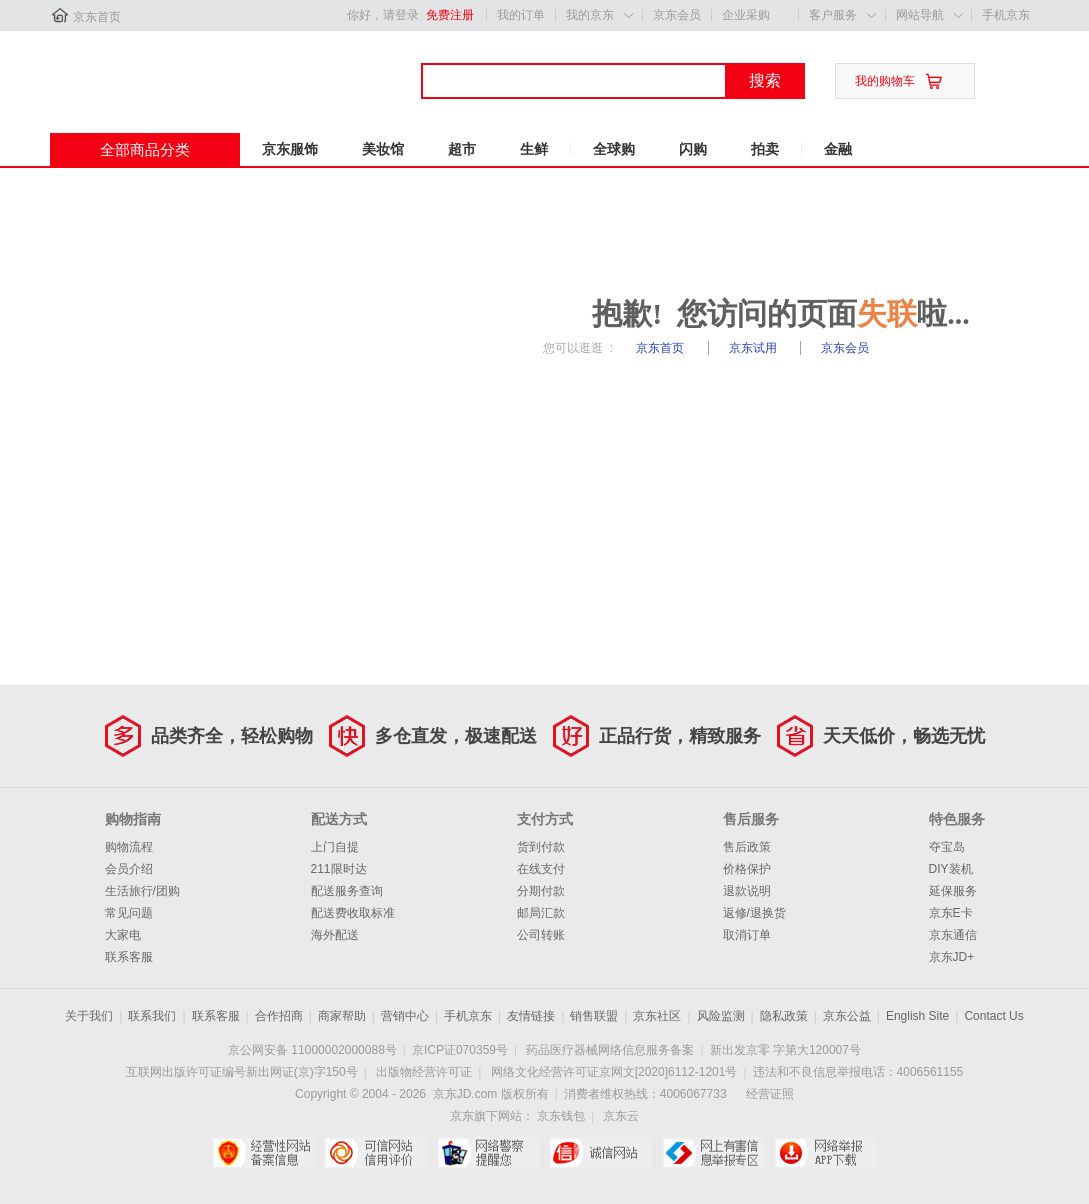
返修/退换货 (754, 913)
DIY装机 (951, 869)
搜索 (765, 81)
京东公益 (847, 1016)
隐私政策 (784, 1016)
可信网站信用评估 (375, 1153)
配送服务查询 (347, 891)
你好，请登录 (383, 15)
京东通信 (953, 935)
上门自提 (335, 847)
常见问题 (129, 913)
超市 (462, 149)
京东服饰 (290, 149)
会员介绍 (129, 869)
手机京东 (1006, 15)
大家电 (123, 935)
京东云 (621, 1116)
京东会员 (677, 15)
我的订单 (521, 15)
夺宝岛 (947, 847)
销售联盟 (594, 1016)
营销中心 (405, 1016)
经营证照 (770, 1094)
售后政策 (747, 847)
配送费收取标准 (353, 913)
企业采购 (746, 15)
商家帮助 (342, 1016)
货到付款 (541, 847)
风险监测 (721, 1016)
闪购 (693, 149)
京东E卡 (951, 913)
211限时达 (339, 869)
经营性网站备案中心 (263, 1153)
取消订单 (747, 935)
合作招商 (279, 1016)
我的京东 (590, 15)
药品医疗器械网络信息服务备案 (610, 1050)
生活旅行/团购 (142, 891)
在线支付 (541, 869)
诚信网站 (600, 1153)
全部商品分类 (145, 149)
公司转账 (541, 935)
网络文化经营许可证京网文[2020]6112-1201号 (614, 1072)
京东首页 (97, 17)
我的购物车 (885, 81)
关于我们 (89, 1016)
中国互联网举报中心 (713, 1153)
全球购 (614, 149)
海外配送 (335, 935)
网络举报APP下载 (825, 1153)
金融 (838, 149)
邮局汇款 (541, 913)
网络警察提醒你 (488, 1153)
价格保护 (747, 869)
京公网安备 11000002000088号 (312, 1050)
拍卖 (765, 149)
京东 (117, 69)
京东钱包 (561, 1116)
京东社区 (657, 1016)
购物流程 (129, 847)
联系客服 (129, 957)
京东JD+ (952, 957)
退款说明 (747, 891)
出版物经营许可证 (424, 1072)
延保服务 (953, 891)
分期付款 (541, 891)
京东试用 (754, 348)
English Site (917, 1016)
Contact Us (993, 1016)
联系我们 (152, 1016)
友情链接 (531, 1016)
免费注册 (450, 15)
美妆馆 (383, 149)
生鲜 (534, 149)
